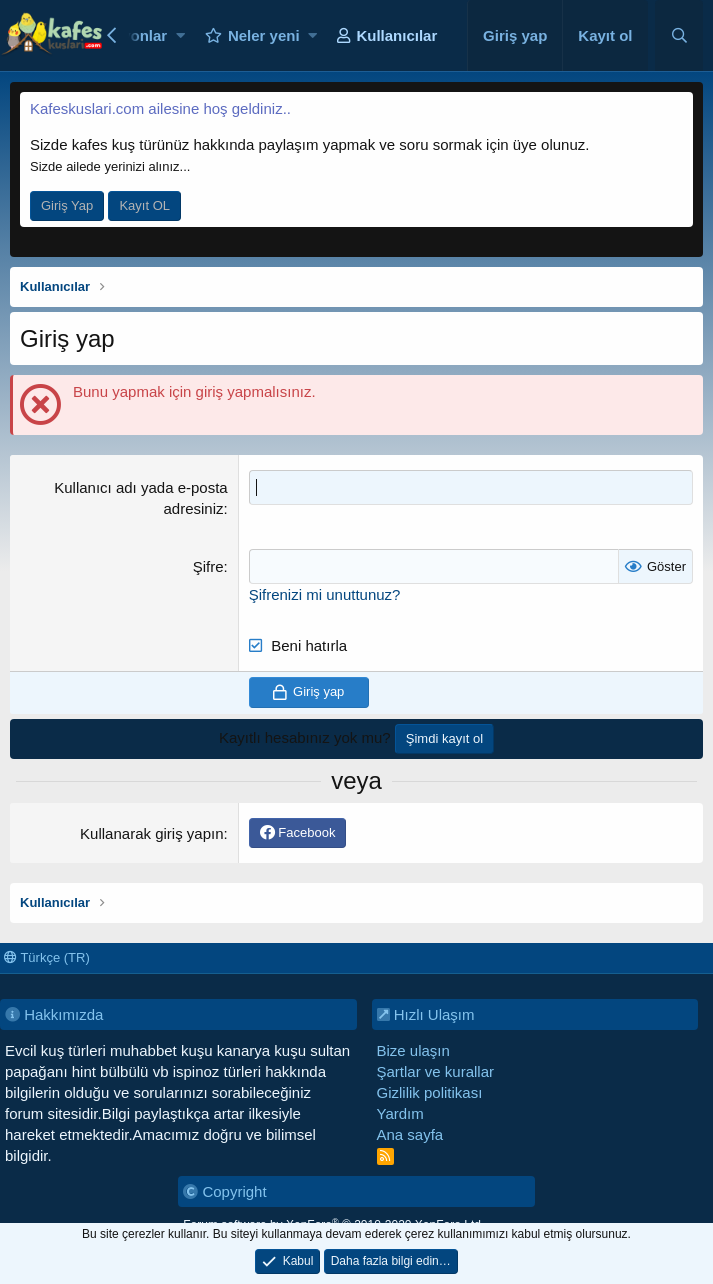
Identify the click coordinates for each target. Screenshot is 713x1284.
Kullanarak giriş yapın (151, 833)
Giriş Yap (67, 205)
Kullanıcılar (396, 35)
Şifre (208, 566)
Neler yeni (264, 35)
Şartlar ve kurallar (436, 1071)
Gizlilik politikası (430, 1092)
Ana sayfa (410, 1134)
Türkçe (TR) (47, 957)
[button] (180, 35)
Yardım (400, 1113)
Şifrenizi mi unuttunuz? (325, 594)
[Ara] (679, 35)
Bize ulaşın (413, 1050)
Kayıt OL (144, 205)
